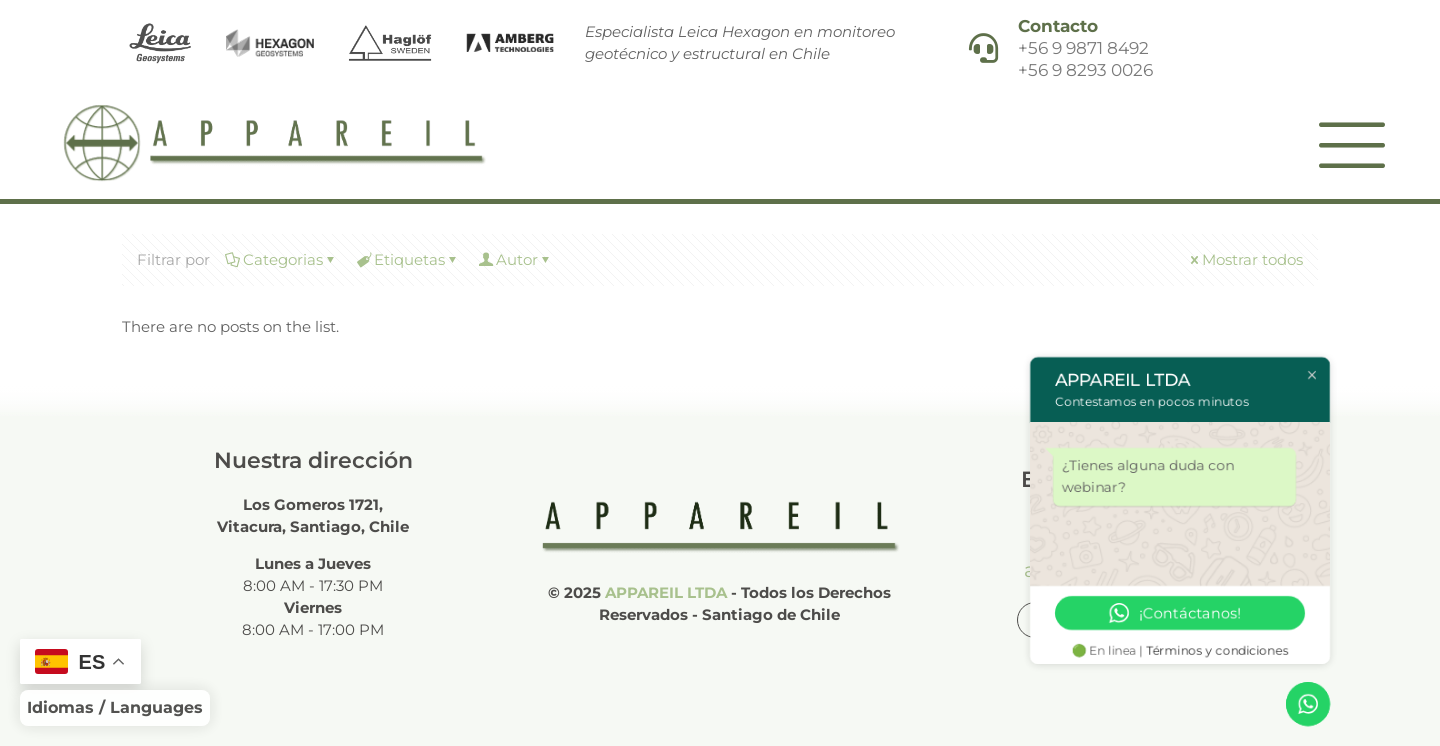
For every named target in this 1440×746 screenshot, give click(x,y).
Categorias (281, 259)
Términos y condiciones (1218, 650)
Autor (515, 259)
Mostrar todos (1245, 259)
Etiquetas (408, 259)
